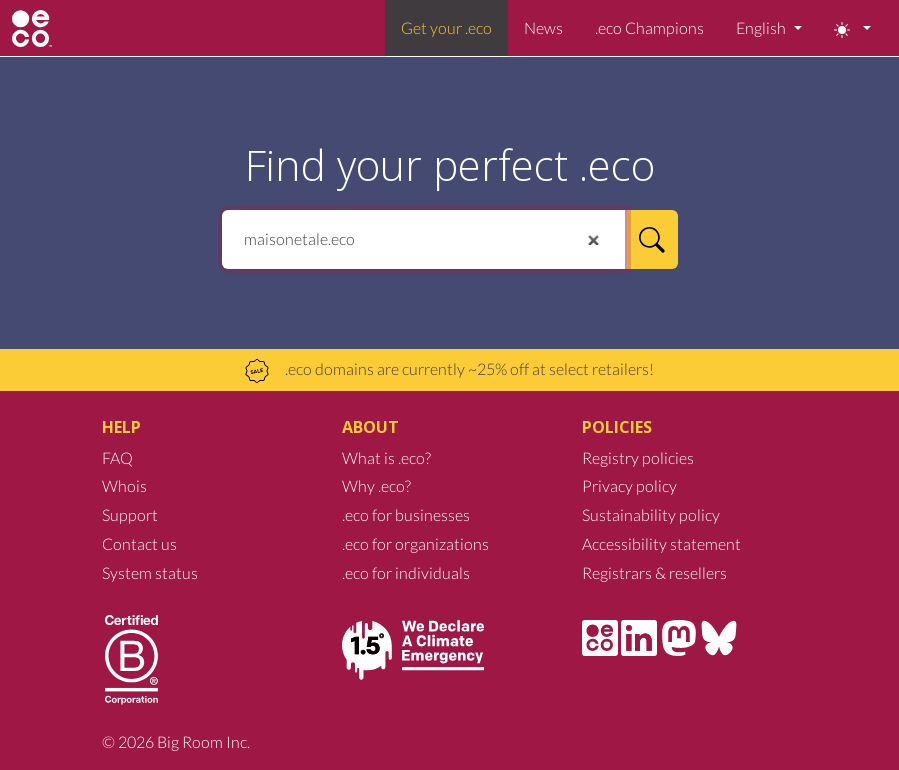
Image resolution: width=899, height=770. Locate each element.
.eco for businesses (406, 514)
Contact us (139, 543)
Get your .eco (446, 27)
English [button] (762, 27)
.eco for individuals (406, 572)
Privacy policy (629, 485)
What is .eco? (386, 457)
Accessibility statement (661, 543)
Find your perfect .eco (450, 165)
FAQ (117, 457)
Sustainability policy (651, 514)
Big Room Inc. (203, 741)
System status (150, 572)
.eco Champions (649, 27)
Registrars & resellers (654, 572)
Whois (124, 485)
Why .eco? (376, 485)
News (543, 27)
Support (130, 514)
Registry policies (638, 457)
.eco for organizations (415, 543)
